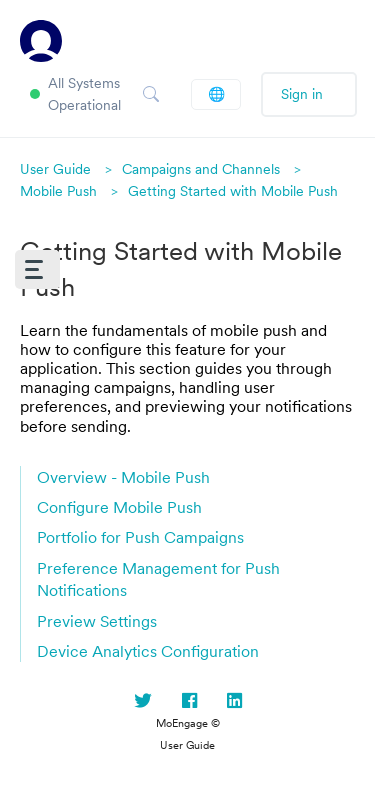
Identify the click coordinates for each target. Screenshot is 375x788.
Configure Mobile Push (119, 507)
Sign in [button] (302, 94)
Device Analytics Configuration (148, 651)
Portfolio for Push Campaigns (140, 537)
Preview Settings (97, 621)
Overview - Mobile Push (123, 477)
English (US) (216, 94)
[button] (37, 269)
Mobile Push (58, 191)
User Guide (55, 169)
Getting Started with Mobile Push (233, 191)
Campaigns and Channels (201, 169)
